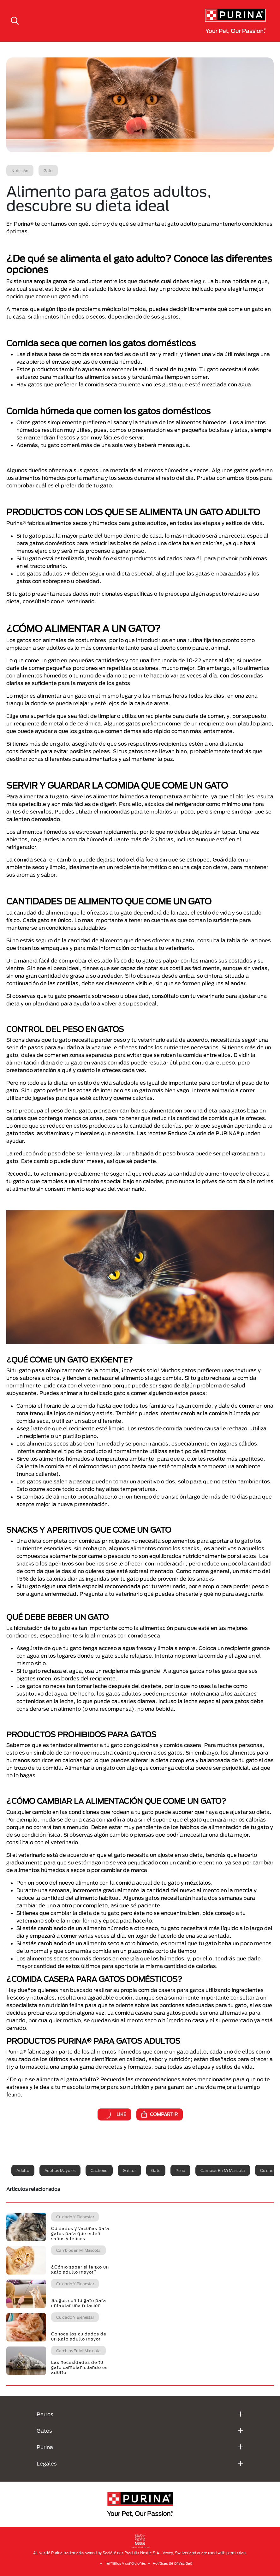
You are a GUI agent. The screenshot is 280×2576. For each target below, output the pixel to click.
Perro (180, 2170)
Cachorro (99, 2170)
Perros (45, 2414)
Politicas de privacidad (172, 2563)
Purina (45, 2447)
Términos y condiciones (125, 2563)
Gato (155, 2170)
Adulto (22, 2170)
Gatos (44, 2431)
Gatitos (129, 2170)
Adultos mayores (60, 2170)
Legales (47, 2463)
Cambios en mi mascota (222, 2170)
